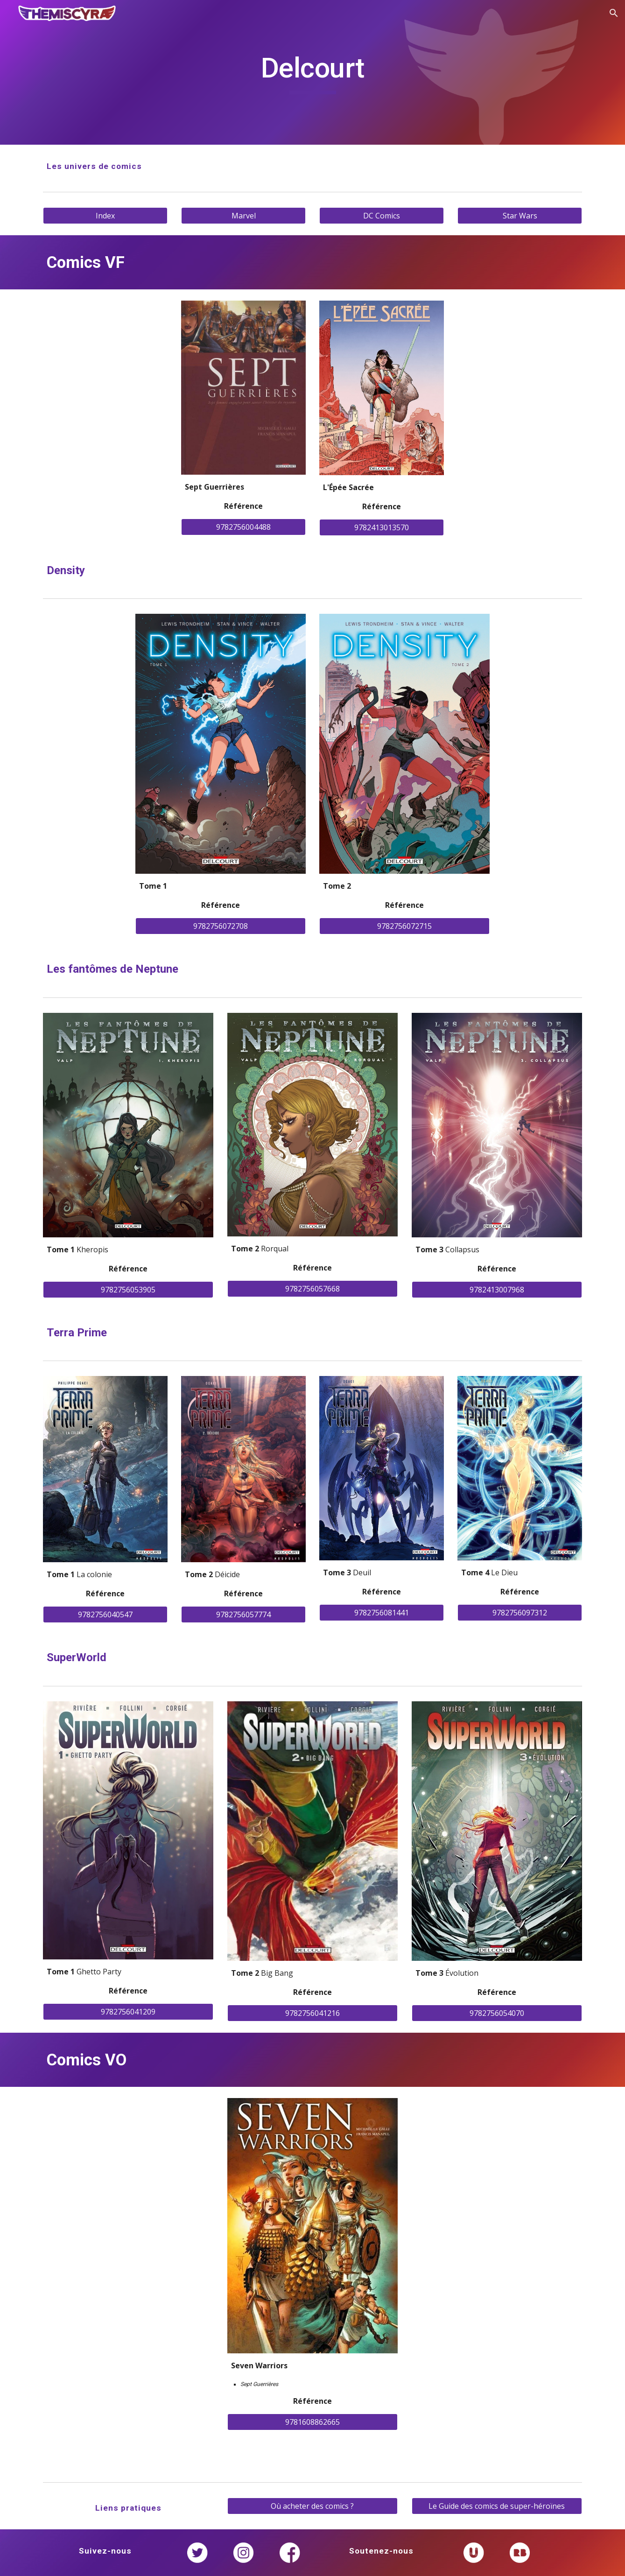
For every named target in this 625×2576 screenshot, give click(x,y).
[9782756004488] (243, 527)
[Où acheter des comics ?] (312, 2506)
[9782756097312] (519, 1612)
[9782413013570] (381, 527)
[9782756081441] (381, 1612)
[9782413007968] (497, 1289)
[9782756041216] (312, 2013)
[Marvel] (243, 215)
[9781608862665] (312, 2422)
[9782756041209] (128, 2011)
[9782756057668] (312, 1288)
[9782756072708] (220, 926)
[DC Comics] (381, 215)
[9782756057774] (243, 1614)
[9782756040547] (105, 1614)
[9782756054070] (497, 2013)
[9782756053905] (128, 1289)
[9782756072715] (404, 926)
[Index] (105, 215)
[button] (614, 13)
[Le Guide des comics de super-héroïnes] (497, 2506)
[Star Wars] (519, 215)
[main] (312, 72)
